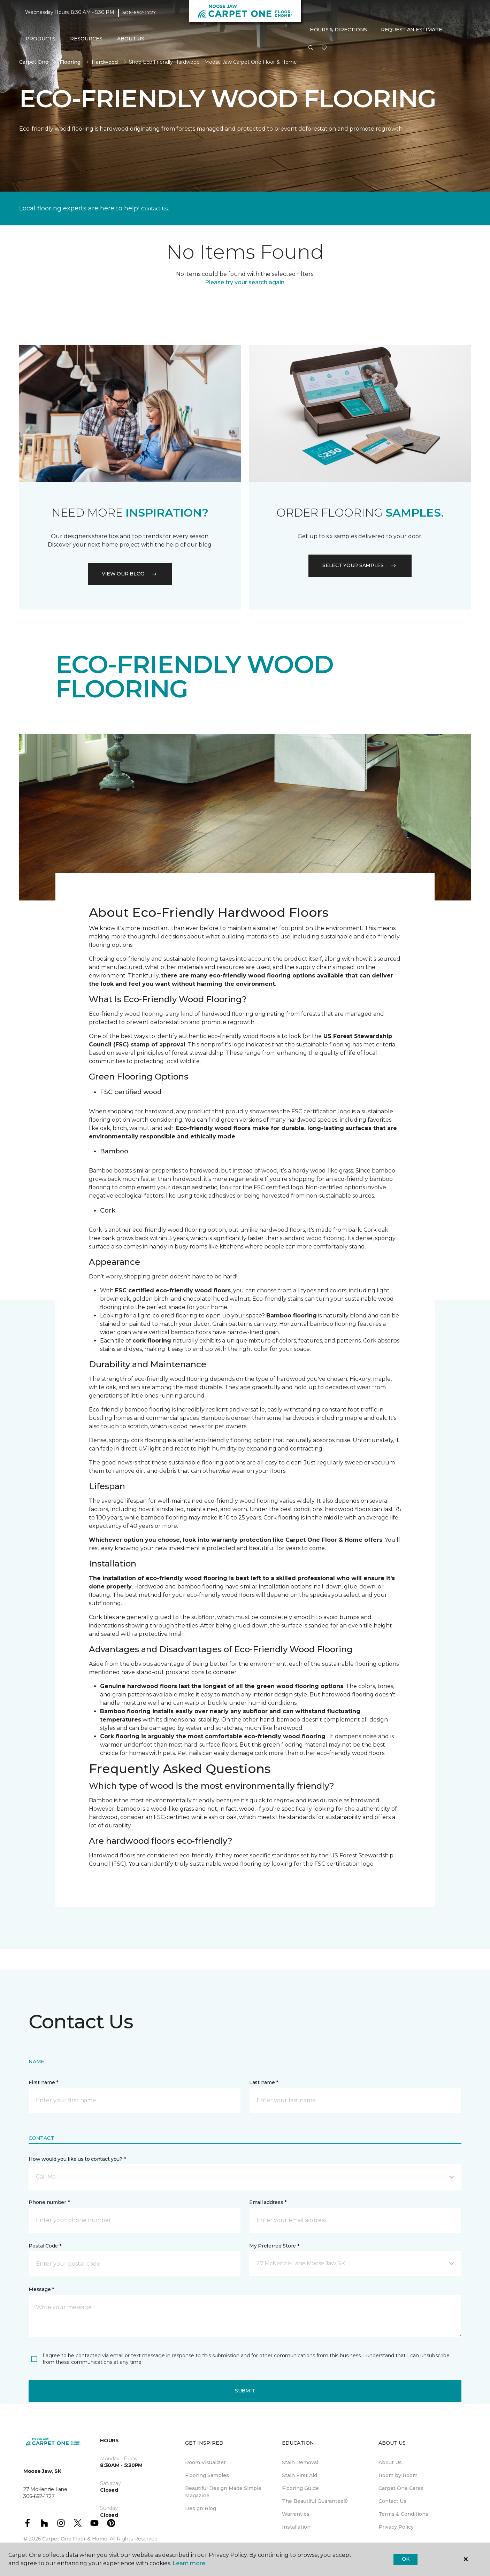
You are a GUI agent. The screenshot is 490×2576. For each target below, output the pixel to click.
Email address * (267, 2202)
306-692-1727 (139, 12)
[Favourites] (324, 48)
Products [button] (40, 39)
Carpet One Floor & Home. (75, 2539)
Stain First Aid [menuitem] (299, 2475)
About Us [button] (130, 39)
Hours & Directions (338, 29)
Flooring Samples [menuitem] (207, 2475)
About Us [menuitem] (390, 2462)
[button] (310, 48)
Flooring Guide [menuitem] (300, 2488)
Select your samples (360, 565)
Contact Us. (155, 209)
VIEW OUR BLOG (130, 574)
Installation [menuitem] (296, 2527)
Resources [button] (86, 39)
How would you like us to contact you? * (77, 2159)
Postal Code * (45, 2245)
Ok (405, 2559)
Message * (41, 2289)
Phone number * (49, 2202)
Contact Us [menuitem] (392, 2501)
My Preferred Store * (274, 2245)
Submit (245, 2391)
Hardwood (105, 62)
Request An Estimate (411, 29)
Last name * (263, 2082)
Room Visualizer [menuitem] (205, 2462)
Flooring (70, 62)
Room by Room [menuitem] (398, 2475)
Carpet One (33, 62)
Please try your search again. (245, 282)
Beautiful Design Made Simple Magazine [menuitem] (223, 2492)
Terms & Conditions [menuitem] (403, 2514)
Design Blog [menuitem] (200, 2508)
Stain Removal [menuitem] (300, 2462)
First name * (43, 2082)
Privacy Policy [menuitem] (396, 2527)
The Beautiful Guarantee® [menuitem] (315, 2501)
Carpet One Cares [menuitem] (400, 2488)
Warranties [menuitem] (295, 2514)
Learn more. (189, 2563)
